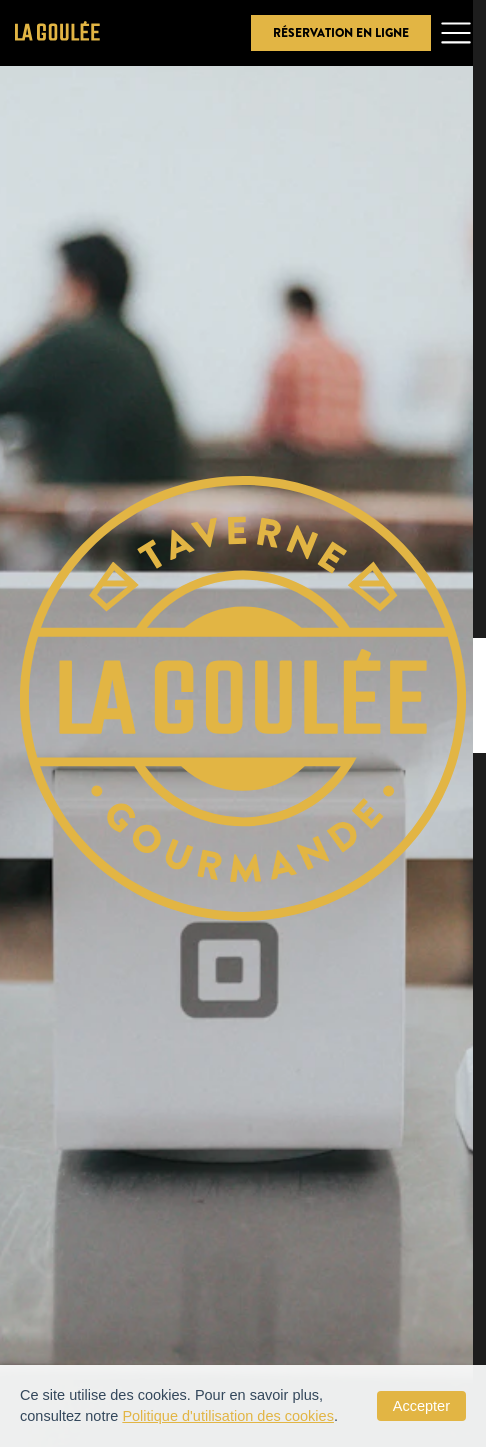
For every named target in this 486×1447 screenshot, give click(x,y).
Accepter (421, 1406)
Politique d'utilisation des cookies (228, 1416)
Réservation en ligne (341, 33)
